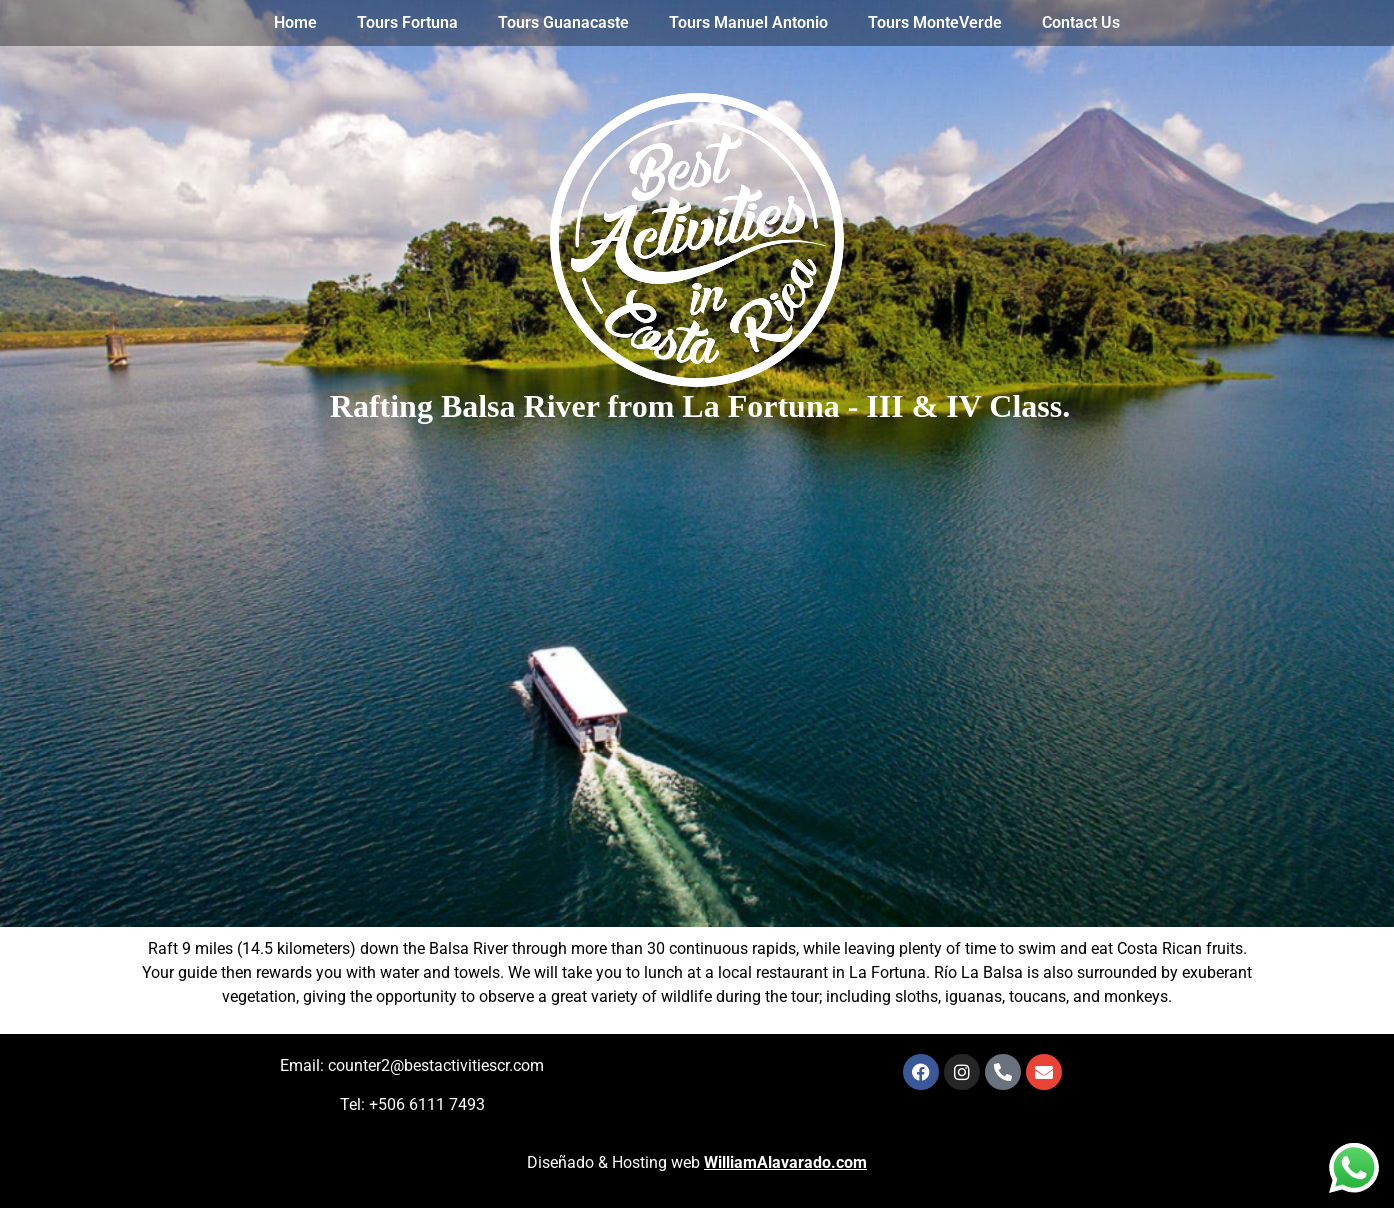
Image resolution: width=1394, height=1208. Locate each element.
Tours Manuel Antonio (748, 22)
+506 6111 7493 (427, 1104)
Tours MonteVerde (935, 22)
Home (295, 22)
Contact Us (1081, 22)
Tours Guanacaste (563, 22)
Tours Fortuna (407, 22)
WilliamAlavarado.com (785, 1162)
